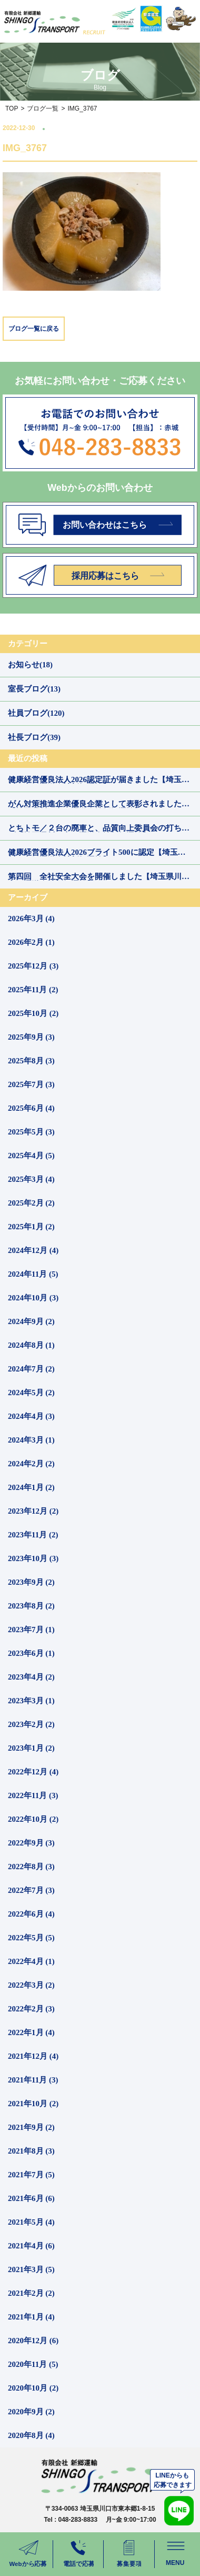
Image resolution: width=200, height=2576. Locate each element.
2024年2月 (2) (31, 1463)
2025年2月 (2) (31, 1203)
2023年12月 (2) (33, 1511)
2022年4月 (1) (31, 1961)
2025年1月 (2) (31, 1226)
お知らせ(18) (30, 664)
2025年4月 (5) (31, 1155)
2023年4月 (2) (31, 1677)
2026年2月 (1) (31, 942)
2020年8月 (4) (31, 2435)
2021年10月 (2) (33, 2103)
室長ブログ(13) (34, 689)
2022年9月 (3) (31, 1843)
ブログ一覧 (42, 108)
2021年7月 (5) (31, 2174)
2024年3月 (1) (31, 1440)
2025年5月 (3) (31, 1132)
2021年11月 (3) (33, 2080)
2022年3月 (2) (31, 1985)
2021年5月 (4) (31, 2222)
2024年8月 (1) (31, 1345)
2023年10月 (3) (33, 1558)
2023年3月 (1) (31, 1700)
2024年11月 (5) (33, 1274)
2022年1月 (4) (31, 2032)
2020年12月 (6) (33, 2340)
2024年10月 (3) (33, 1298)
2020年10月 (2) (33, 2388)
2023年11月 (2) (33, 1535)
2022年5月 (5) (31, 1937)
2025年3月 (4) (31, 1179)
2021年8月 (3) (31, 2151)
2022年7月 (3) (31, 1890)
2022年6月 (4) (31, 1914)
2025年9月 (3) (31, 1037)
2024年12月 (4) (33, 1250)
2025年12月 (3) (33, 966)
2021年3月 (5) (31, 2269)
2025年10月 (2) (33, 1013)
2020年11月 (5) (33, 2364)
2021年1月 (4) (31, 2317)
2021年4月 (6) (31, 2246)
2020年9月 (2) (31, 2411)
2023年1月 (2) (31, 1748)
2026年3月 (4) (31, 918)
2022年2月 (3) (31, 2009)
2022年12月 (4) (33, 1772)
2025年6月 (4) (31, 1108)
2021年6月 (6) (31, 2198)
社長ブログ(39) (34, 737)
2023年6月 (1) (31, 1653)
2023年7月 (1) (31, 1629)
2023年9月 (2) (31, 1582)
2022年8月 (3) (31, 1866)
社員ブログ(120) (36, 713)
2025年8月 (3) (31, 1061)
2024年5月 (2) (31, 1392)
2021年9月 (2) (31, 2127)
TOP (11, 108)
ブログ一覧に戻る (33, 328)
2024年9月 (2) (31, 1321)
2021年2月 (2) (31, 2293)
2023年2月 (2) (31, 1724)
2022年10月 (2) (33, 1819)
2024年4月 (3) (31, 1416)
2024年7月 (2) (31, 1369)
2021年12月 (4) (33, 2056)
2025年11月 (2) (33, 989)
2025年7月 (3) (31, 1084)
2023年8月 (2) (31, 1606)
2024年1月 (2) (31, 1487)
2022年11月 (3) (33, 1795)
